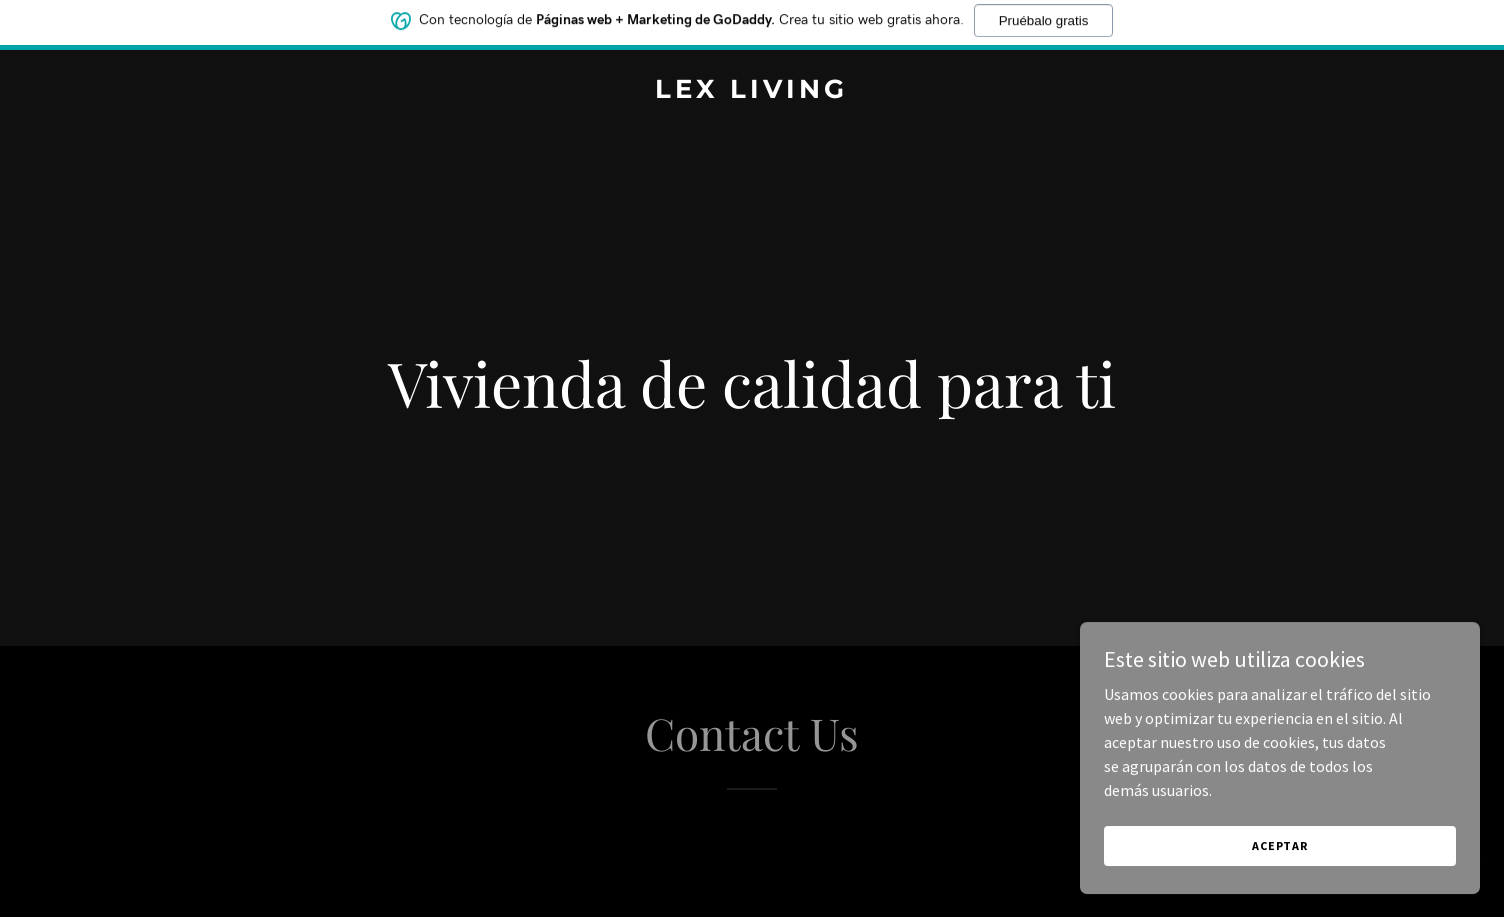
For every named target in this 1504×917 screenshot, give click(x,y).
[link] (752, 92)
